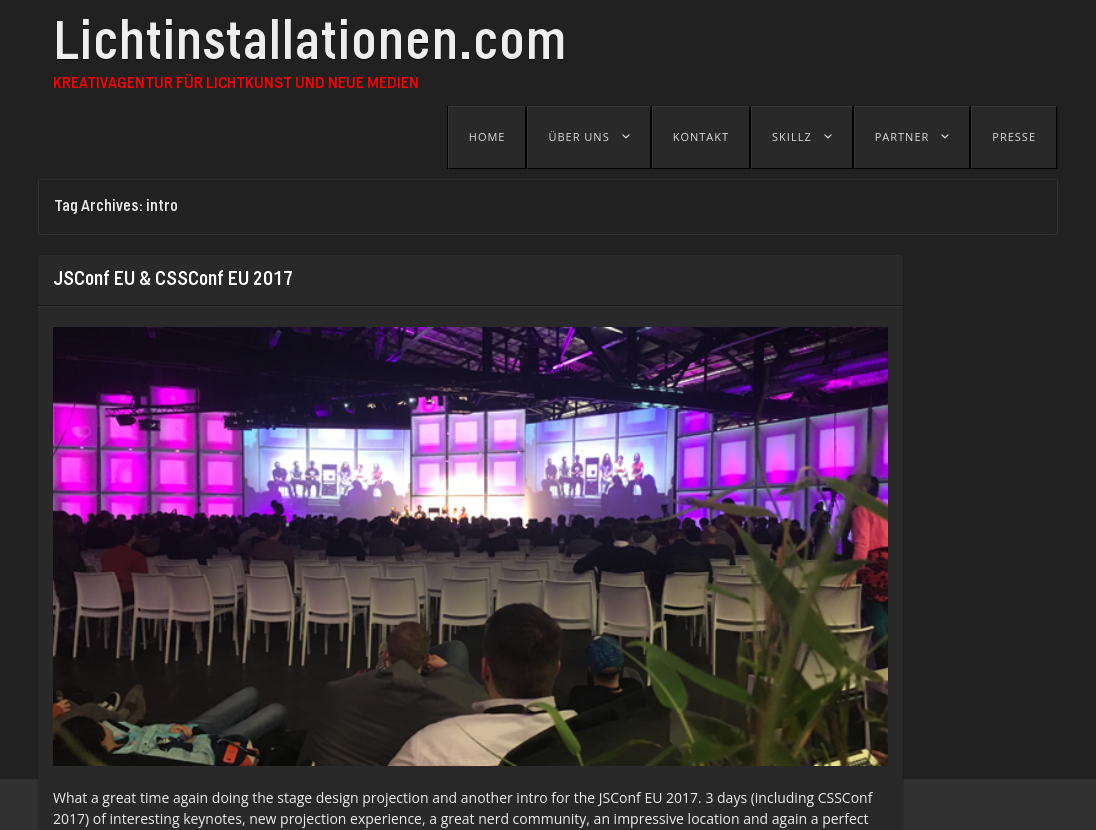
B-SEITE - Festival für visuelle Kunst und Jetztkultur (452, 804)
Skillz (792, 136)
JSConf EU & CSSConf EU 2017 (173, 280)
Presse (1014, 136)
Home (487, 136)
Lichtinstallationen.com (310, 47)
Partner (902, 136)
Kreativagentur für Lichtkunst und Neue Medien (236, 84)
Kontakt (701, 136)
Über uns (578, 136)
